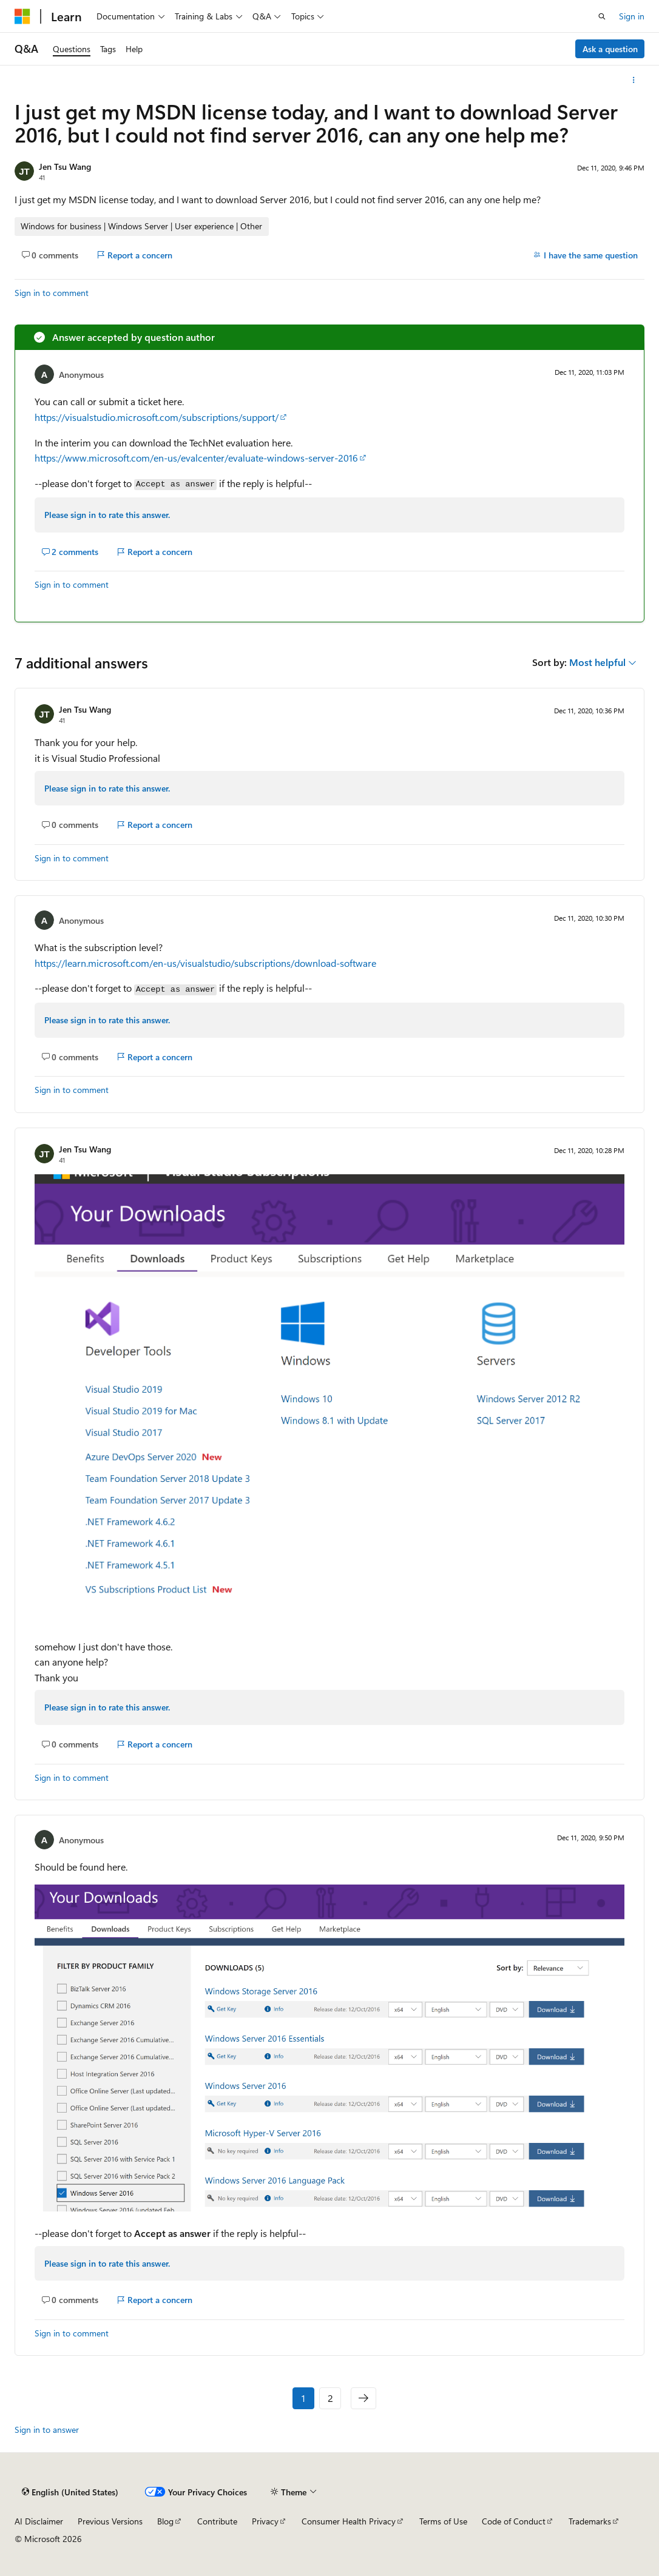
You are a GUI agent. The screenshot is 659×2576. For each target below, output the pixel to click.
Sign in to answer (47, 2429)
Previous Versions (110, 2521)
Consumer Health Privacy (349, 2521)
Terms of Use (443, 2521)
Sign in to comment (52, 292)
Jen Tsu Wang (65, 166)
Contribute (217, 2521)
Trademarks (590, 2521)
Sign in (631, 16)
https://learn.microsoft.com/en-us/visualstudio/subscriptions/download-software (205, 963)
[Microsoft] (22, 16)
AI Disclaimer (39, 2521)
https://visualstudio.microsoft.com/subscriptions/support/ (157, 417)
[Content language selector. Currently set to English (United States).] (70, 2491)
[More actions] (633, 80)
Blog (165, 2521)
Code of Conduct (514, 2521)
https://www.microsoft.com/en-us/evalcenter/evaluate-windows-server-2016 (196, 457)
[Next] (363, 2398)
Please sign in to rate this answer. (107, 514)
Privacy (265, 2521)
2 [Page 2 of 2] (330, 2398)
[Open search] (602, 16)
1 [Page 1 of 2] (303, 2398)
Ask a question (610, 49)
